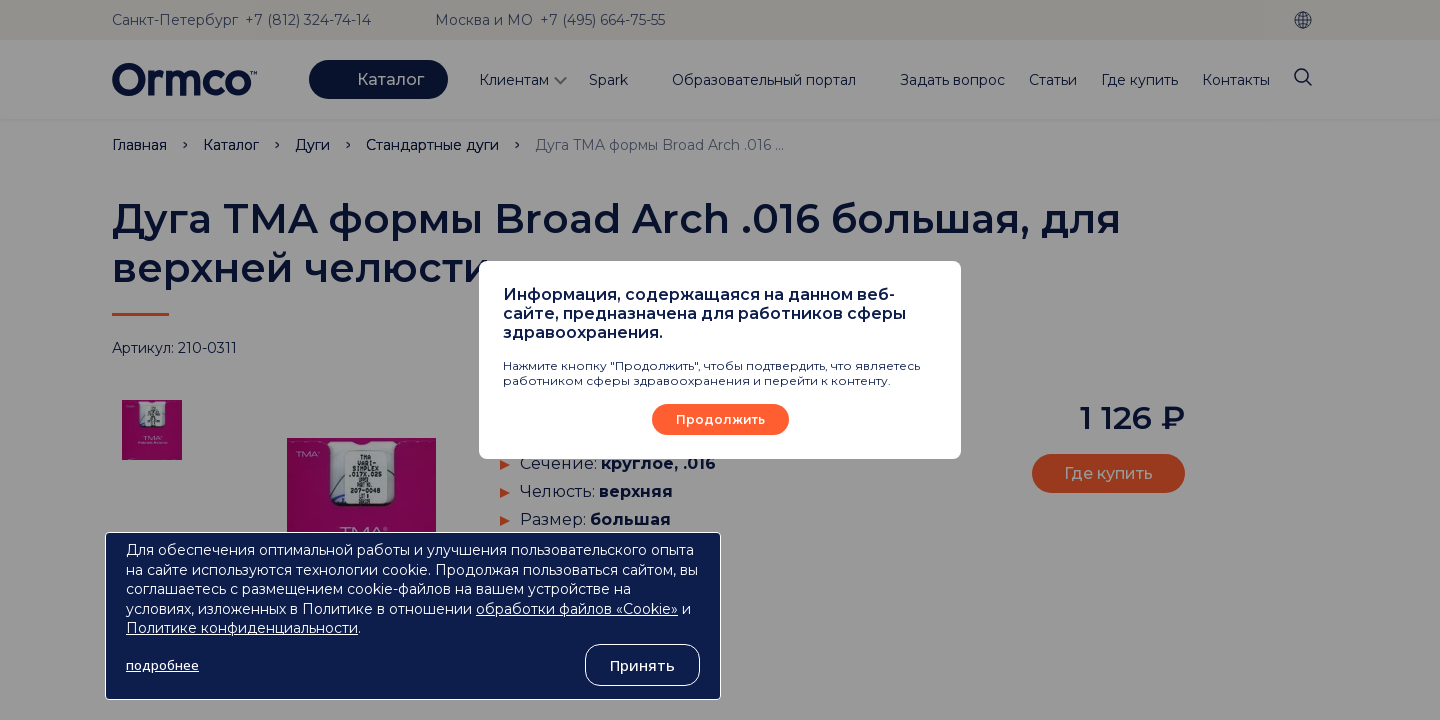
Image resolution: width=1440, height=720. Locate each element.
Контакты (1236, 80)
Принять (642, 665)
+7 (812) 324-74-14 (308, 20)
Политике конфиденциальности (242, 628)
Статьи (1053, 80)
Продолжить (720, 419)
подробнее (162, 665)
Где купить (1139, 80)
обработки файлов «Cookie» (577, 609)
